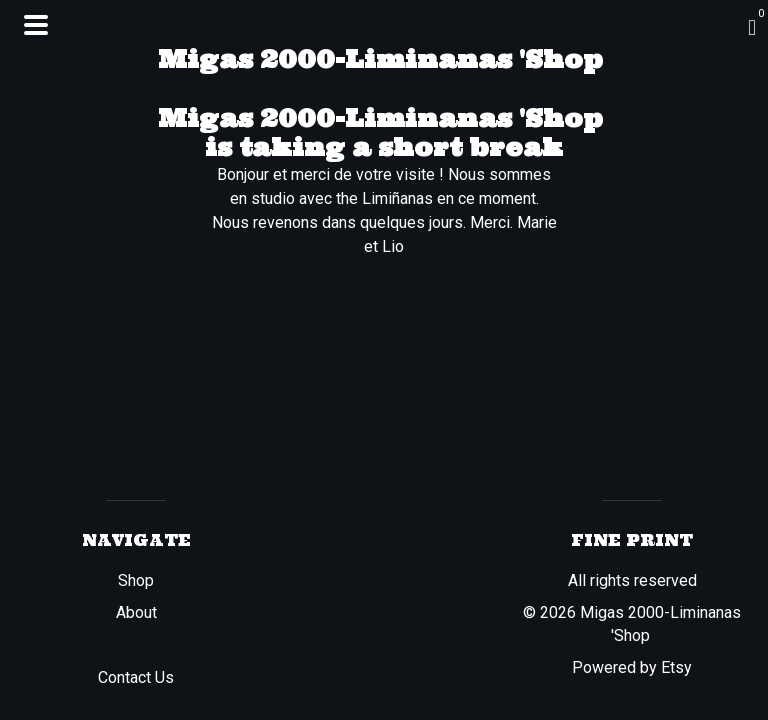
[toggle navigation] (36, 25)
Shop (136, 580)
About (136, 612)
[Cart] (752, 28)
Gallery (136, 645)
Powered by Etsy (632, 667)
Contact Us (136, 677)
